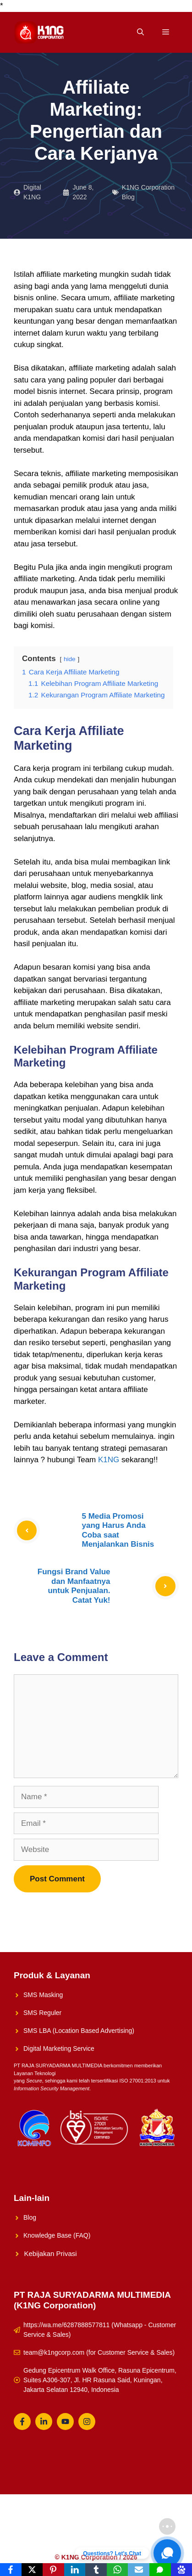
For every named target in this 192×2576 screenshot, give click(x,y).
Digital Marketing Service (58, 2048)
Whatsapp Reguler (135, 2540)
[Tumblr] (96, 2569)
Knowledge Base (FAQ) (56, 2235)
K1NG (108, 1459)
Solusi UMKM (104, 2526)
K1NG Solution (54, 2526)
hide (70, 659)
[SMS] (160, 2569)
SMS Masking (43, 1994)
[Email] (138, 2569)
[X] (32, 2569)
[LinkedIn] (75, 2569)
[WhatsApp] (117, 2569)
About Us (145, 2526)
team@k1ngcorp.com (53, 2352)
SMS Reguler (42, 2012)
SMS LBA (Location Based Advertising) (78, 2030)
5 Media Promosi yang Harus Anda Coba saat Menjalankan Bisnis (118, 1530)
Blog (29, 2217)
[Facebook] (11, 2569)
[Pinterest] (53, 2569)
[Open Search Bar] (140, 32)
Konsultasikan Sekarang (64, 2540)
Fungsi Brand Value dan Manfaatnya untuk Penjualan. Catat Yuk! (74, 1585)
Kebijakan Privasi (50, 2253)
